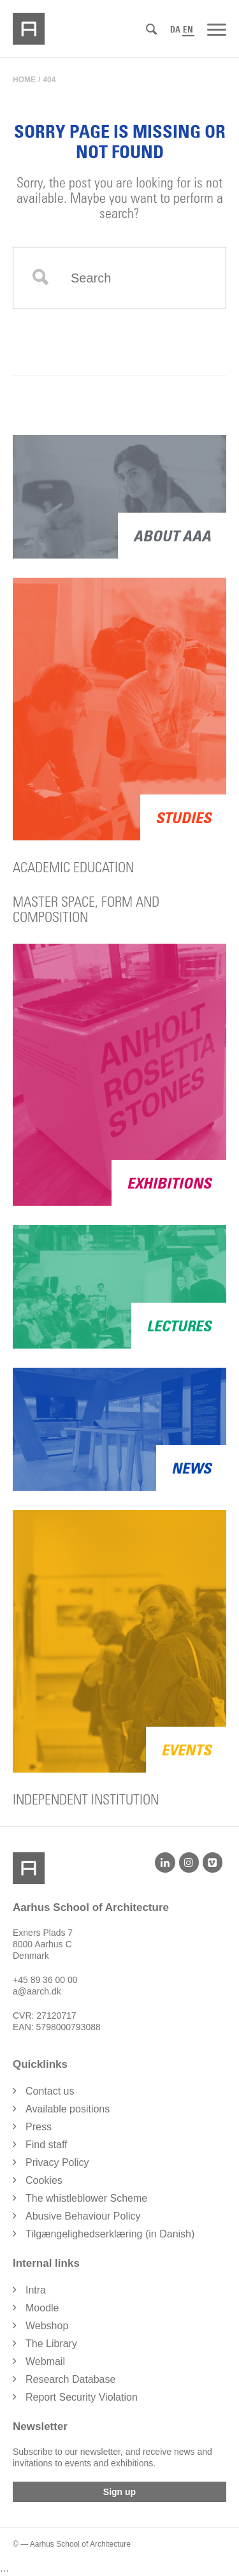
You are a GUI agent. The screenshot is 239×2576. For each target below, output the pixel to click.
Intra (35, 2290)
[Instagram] (189, 1862)
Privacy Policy (57, 2162)
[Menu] (216, 29)
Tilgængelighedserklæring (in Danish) (109, 2233)
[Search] (151, 30)
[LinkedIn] (165, 1862)
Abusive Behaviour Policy (83, 2216)
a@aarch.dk (37, 1991)
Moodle (42, 2307)
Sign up (119, 2492)
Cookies (43, 2180)
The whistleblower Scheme (86, 2198)
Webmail (45, 2361)
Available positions (67, 2109)
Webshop (46, 2325)
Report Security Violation (81, 2397)
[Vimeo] (212, 1862)
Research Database (70, 2379)
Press (38, 2126)
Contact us (49, 2091)
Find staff (46, 2144)
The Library (51, 2343)
